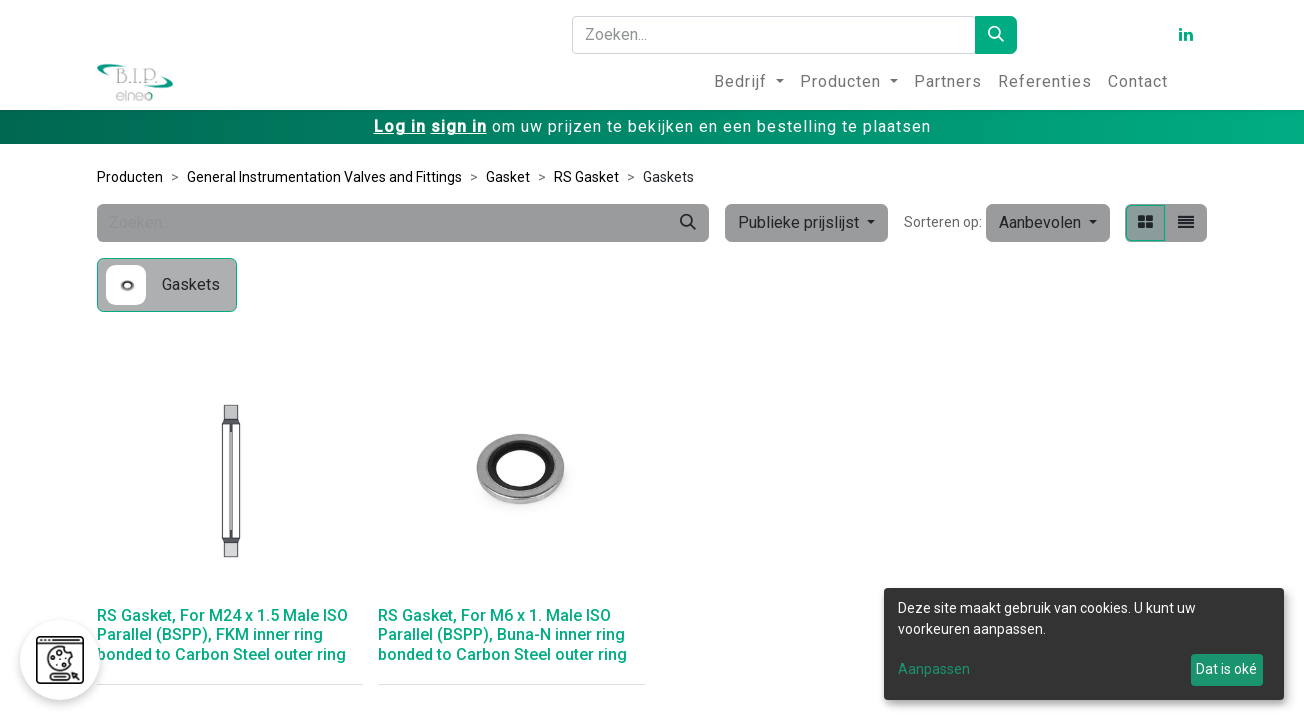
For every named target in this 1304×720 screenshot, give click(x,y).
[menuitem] (749, 82)
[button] (1048, 223)
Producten (130, 177)
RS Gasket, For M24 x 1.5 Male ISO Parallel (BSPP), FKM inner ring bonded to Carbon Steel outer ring (222, 634)
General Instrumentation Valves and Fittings (324, 177)
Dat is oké (1226, 669)
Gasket (508, 177)
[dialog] (1084, 644)
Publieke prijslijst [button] (800, 222)
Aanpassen (934, 669)
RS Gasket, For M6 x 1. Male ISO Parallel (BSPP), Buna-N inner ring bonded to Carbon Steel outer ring (502, 634)
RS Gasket (586, 177)
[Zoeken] (996, 35)
